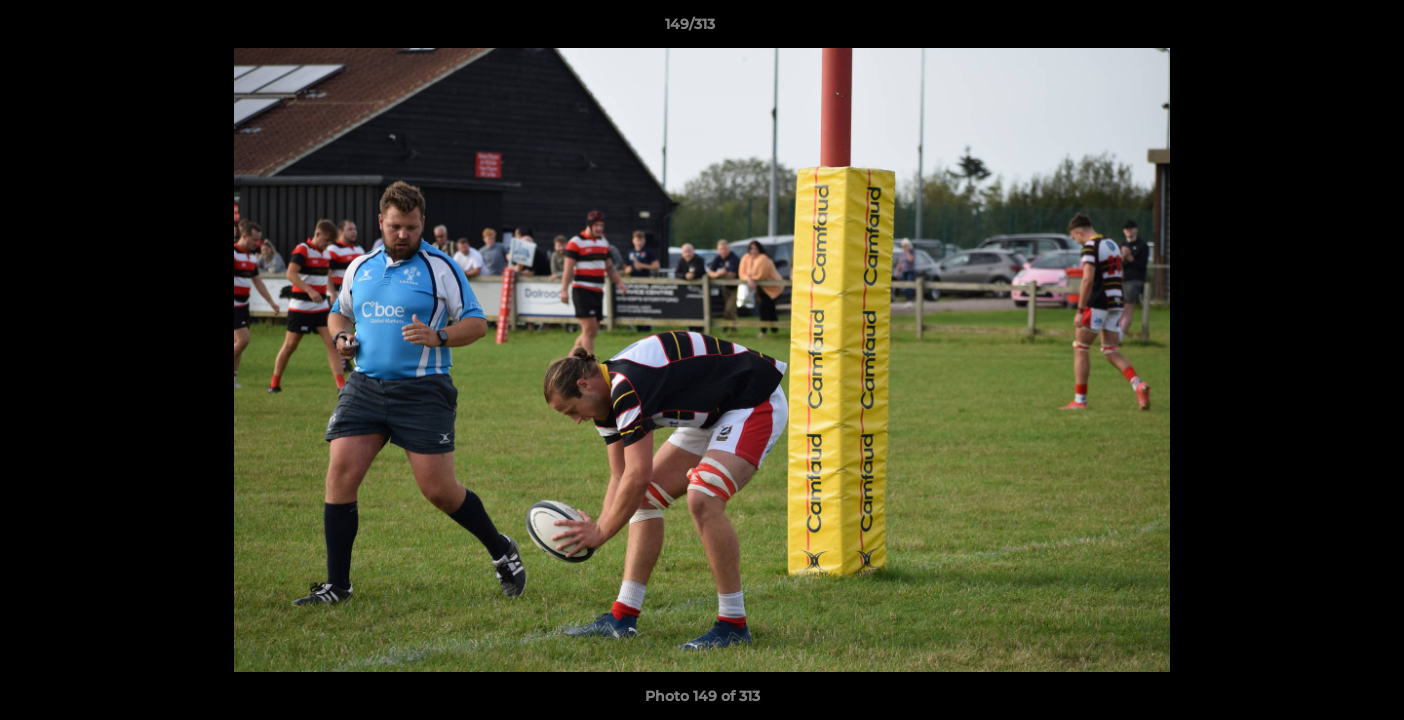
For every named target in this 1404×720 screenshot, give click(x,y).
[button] (1320, 29)
